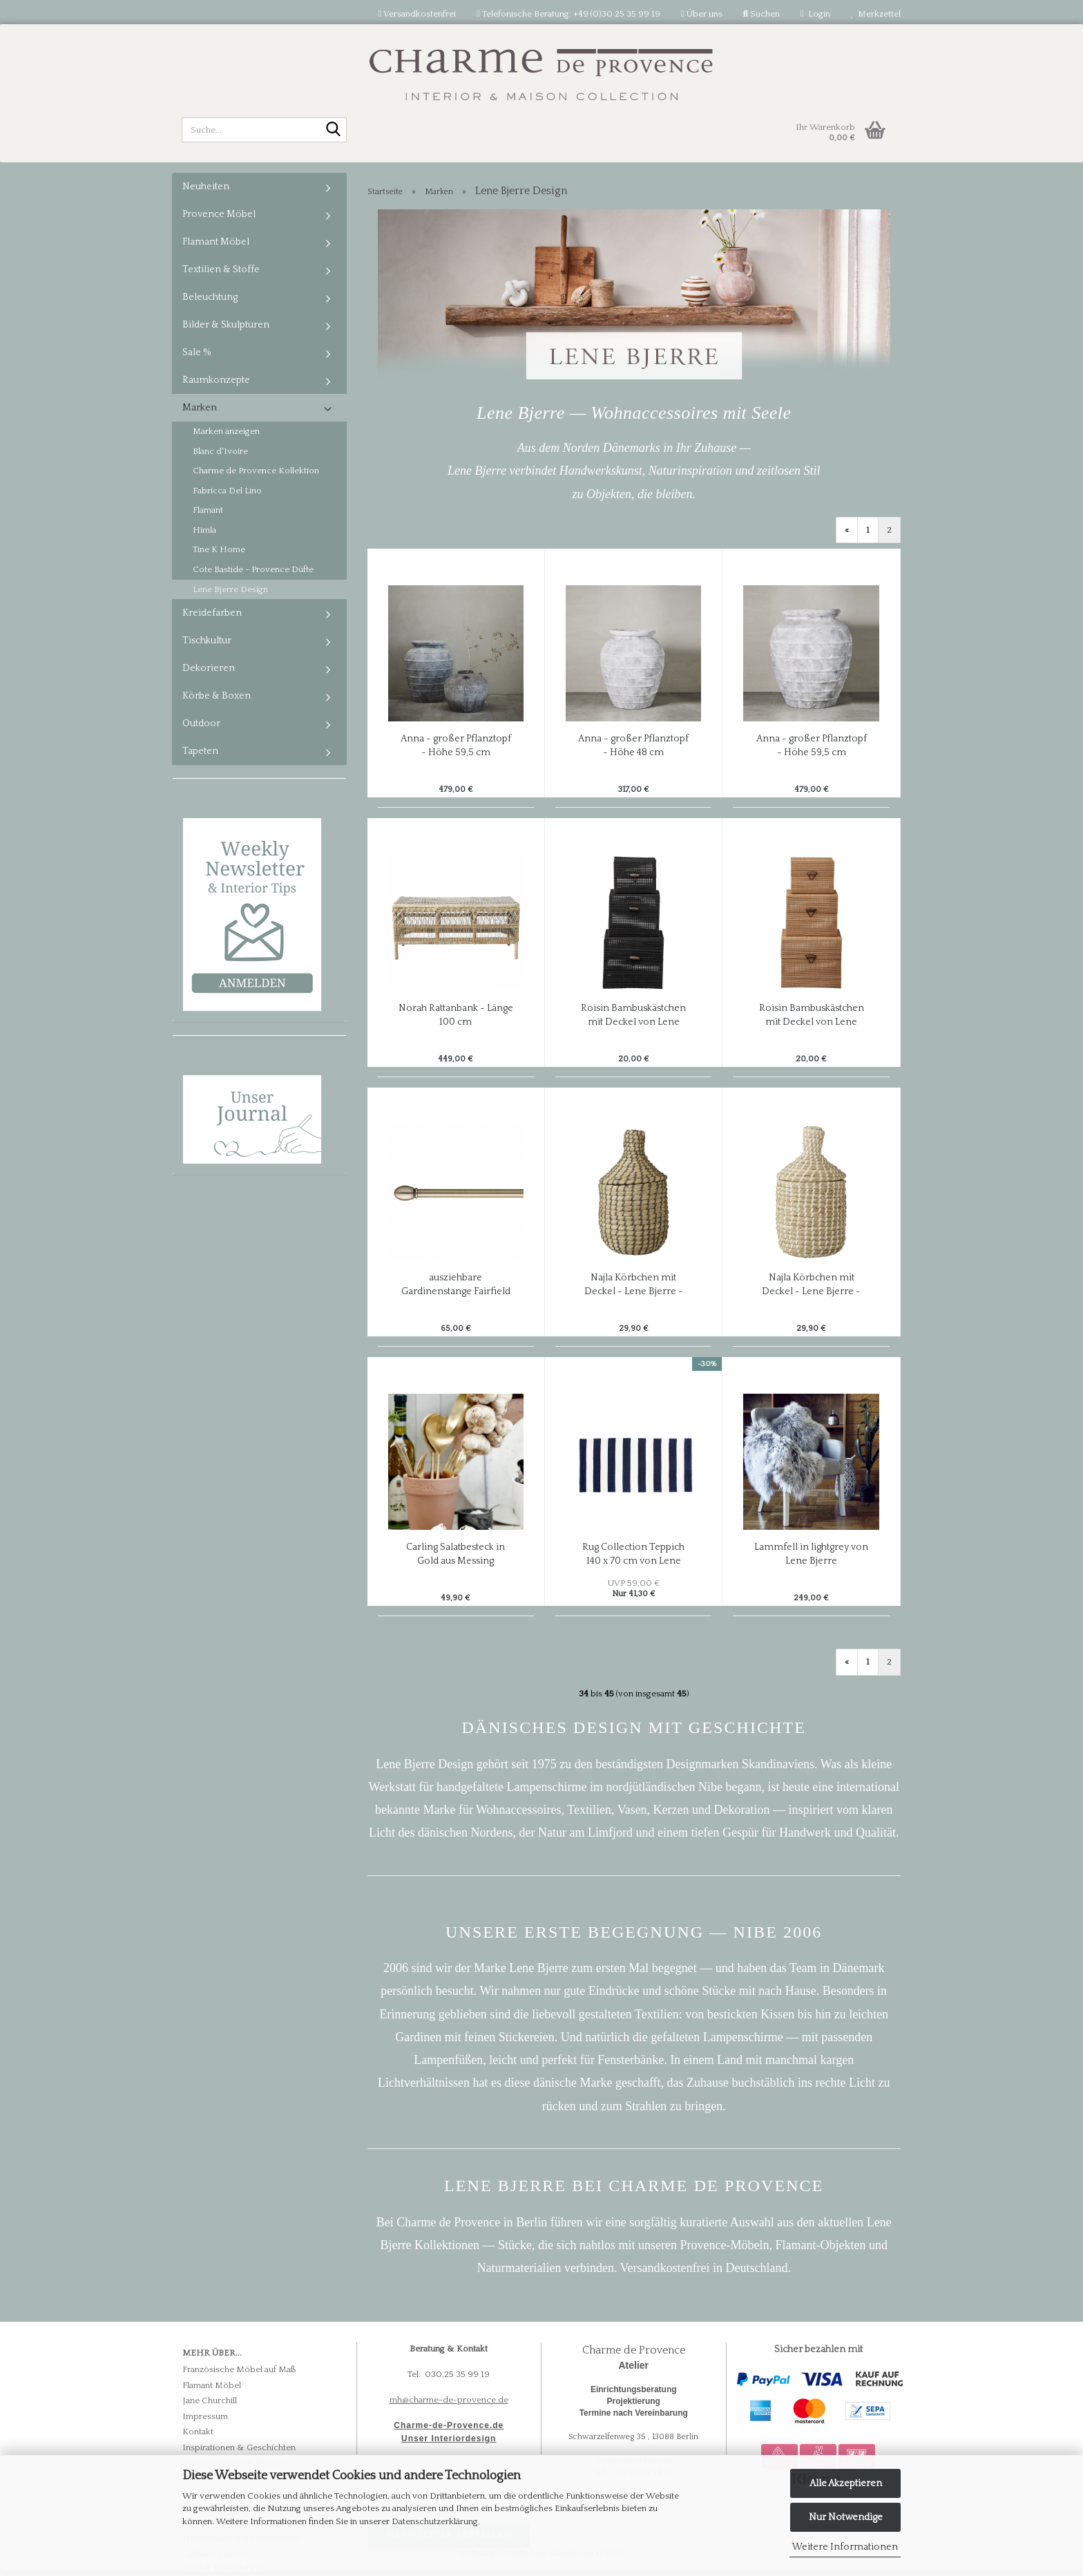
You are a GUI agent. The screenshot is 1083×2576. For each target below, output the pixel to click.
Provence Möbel (219, 214)
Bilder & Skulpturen (225, 324)
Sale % (196, 352)
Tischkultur (206, 640)
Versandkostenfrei (417, 14)
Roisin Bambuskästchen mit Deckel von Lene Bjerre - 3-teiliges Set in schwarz (633, 1016)
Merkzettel (876, 14)
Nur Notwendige (846, 2517)
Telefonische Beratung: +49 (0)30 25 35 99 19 (568, 14)
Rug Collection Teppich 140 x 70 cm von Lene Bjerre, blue (633, 1555)
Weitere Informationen (845, 2547)
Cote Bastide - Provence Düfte (253, 569)
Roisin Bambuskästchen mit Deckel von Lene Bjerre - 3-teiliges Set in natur (811, 1016)
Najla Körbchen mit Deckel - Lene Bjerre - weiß (811, 1285)
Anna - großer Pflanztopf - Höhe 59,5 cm (456, 745)
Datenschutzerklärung (435, 2521)
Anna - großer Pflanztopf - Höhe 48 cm (633, 745)
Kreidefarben (212, 612)
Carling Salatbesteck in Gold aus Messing (455, 1554)
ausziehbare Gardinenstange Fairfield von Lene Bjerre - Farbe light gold (455, 1285)
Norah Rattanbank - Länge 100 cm (456, 1015)
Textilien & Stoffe (221, 269)
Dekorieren (208, 668)
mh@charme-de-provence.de (449, 2400)
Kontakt (197, 2431)
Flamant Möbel (215, 241)
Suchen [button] (761, 14)
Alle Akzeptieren (845, 2483)
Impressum (205, 2416)
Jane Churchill (209, 2400)
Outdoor (201, 723)
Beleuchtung (210, 297)
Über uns (701, 14)
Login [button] (815, 14)
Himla (204, 530)
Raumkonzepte (216, 380)
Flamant (208, 510)
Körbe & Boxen (216, 695)
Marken (199, 407)
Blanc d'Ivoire (220, 451)
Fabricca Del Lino (227, 490)
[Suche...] (333, 130)
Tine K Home (219, 549)
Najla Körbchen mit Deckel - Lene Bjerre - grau (633, 1285)
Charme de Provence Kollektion (256, 470)
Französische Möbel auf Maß (239, 2369)
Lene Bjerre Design (230, 589)
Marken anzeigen (226, 431)
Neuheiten (205, 186)
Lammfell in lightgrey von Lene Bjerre (811, 1554)
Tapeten (200, 751)
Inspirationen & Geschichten (239, 2447)
